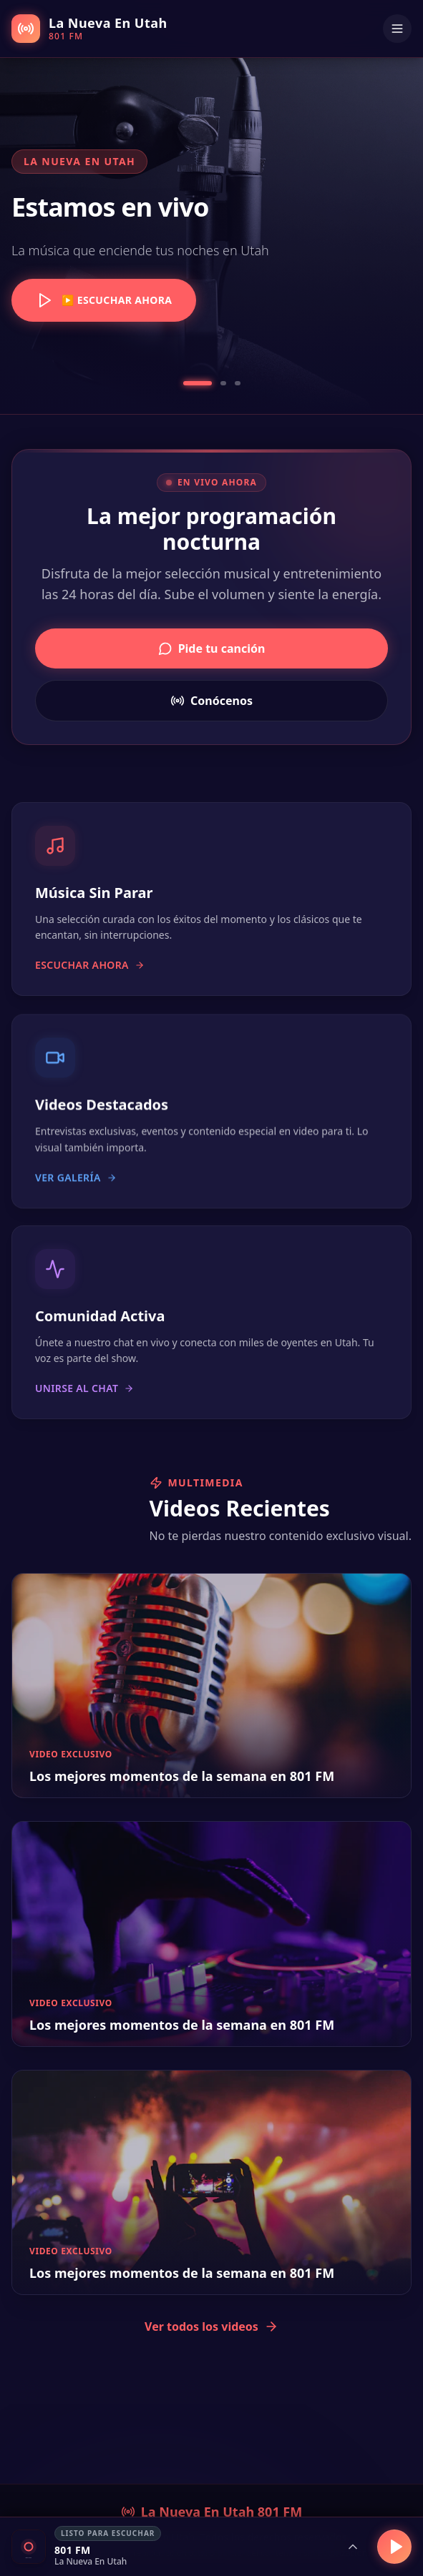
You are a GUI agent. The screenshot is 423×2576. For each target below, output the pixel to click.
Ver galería (76, 1188)
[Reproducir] (394, 2547)
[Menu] (397, 28)
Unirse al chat (84, 1401)
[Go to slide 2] (223, 383)
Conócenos (211, 701)
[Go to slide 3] (237, 383)
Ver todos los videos (211, 2326)
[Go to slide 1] (197, 383)
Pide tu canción (212, 648)
